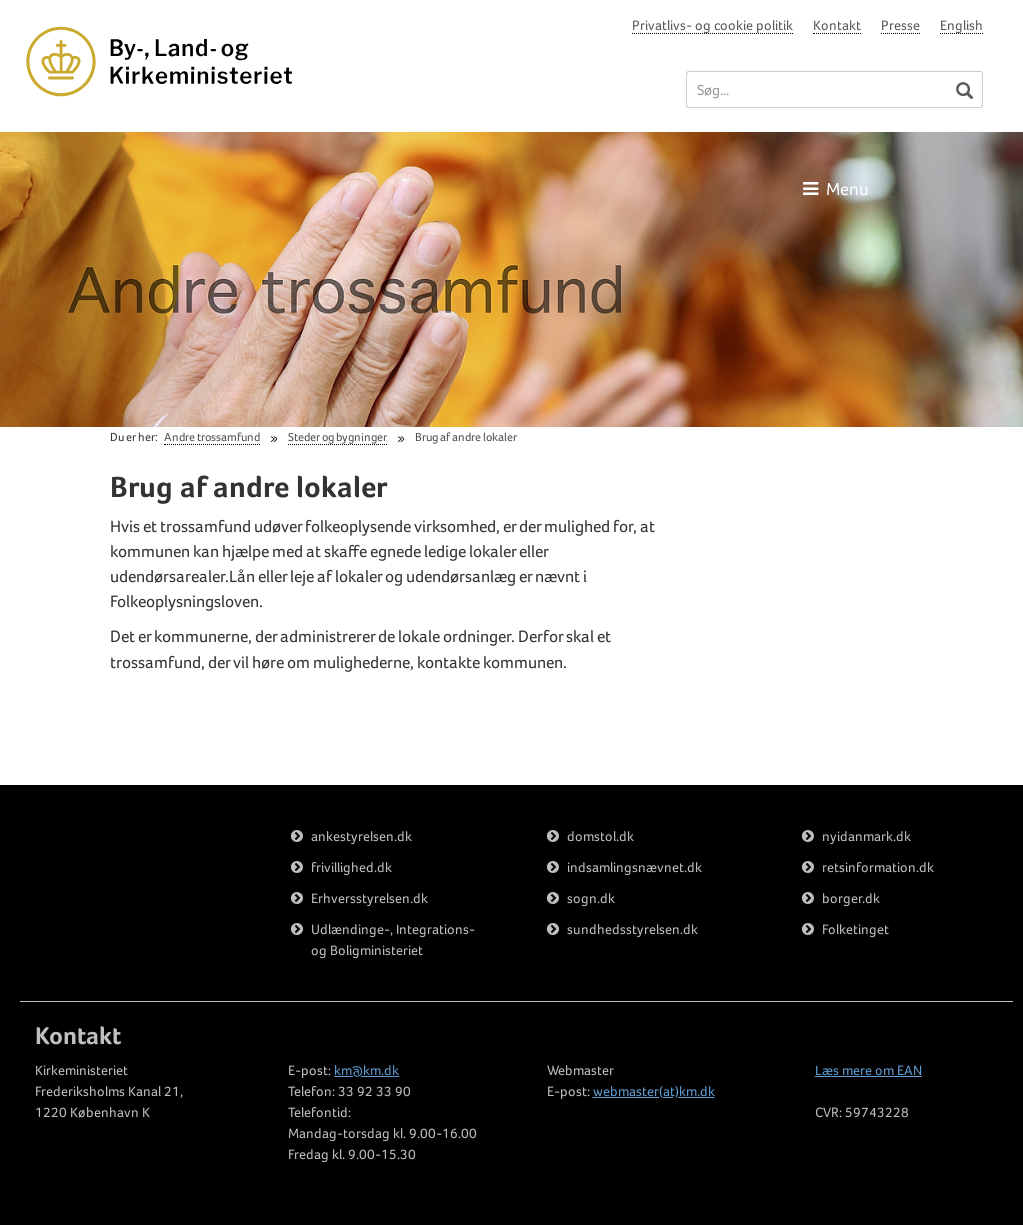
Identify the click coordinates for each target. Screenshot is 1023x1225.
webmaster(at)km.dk (654, 1091)
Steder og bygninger (337, 437)
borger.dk (851, 898)
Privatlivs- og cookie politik (712, 25)
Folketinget (855, 929)
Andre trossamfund (212, 437)
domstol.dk (600, 836)
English (961, 25)
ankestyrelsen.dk (361, 836)
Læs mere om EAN (868, 1070)
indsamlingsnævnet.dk (634, 867)
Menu (836, 188)
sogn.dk (591, 898)
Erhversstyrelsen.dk (369, 898)
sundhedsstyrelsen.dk (632, 929)
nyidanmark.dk (866, 836)
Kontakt (837, 25)
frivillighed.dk (351, 867)
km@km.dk (366, 1070)
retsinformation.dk (878, 867)
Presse (900, 25)
